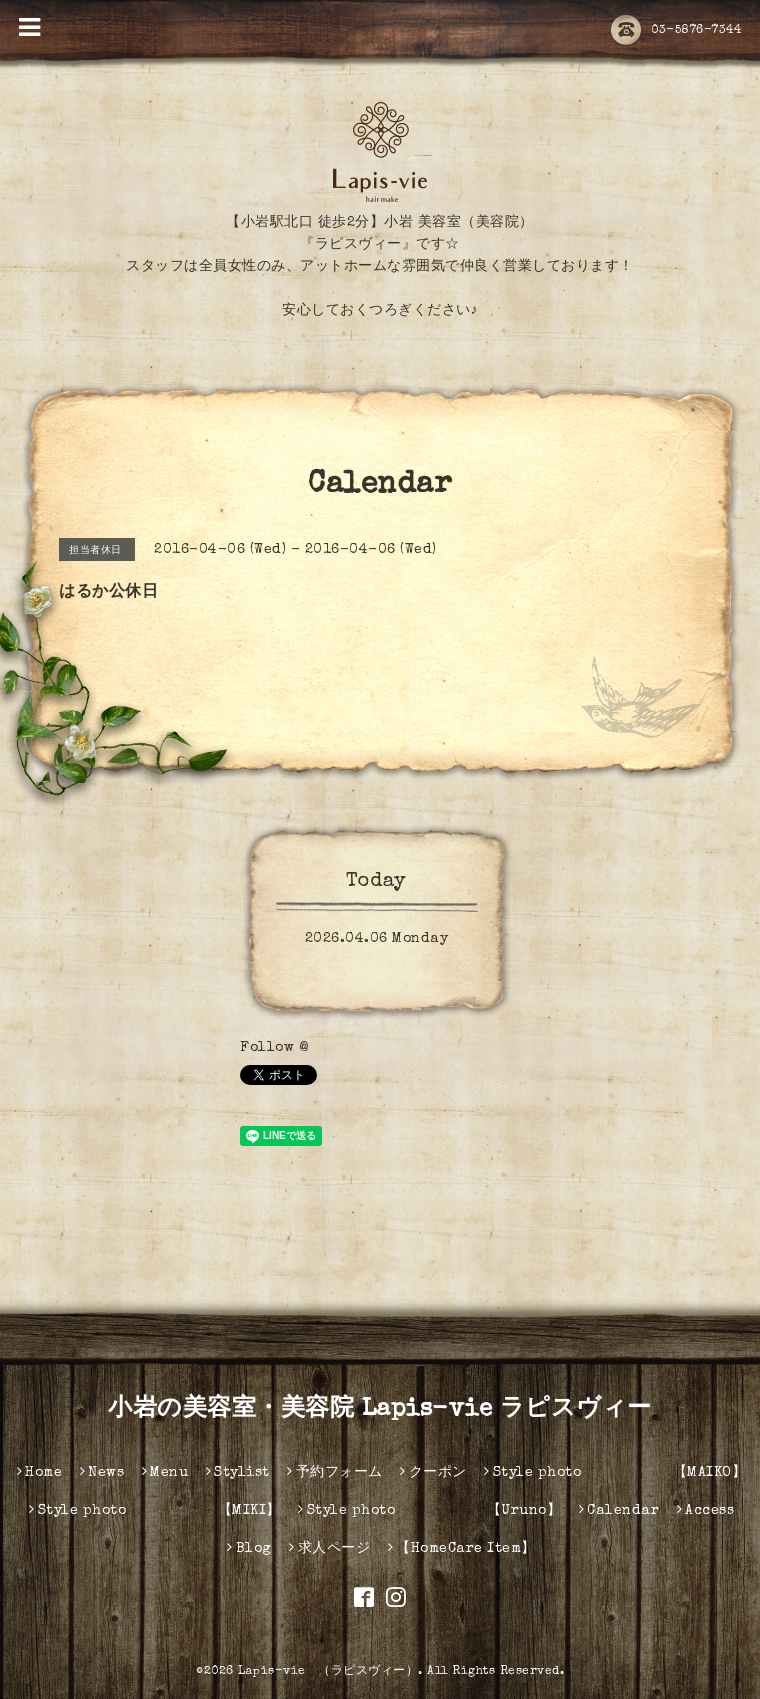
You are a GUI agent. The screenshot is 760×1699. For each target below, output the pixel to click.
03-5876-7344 (676, 31)
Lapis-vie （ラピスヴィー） (328, 1672)
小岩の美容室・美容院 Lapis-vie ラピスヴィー (380, 1410)
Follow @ (274, 1048)
